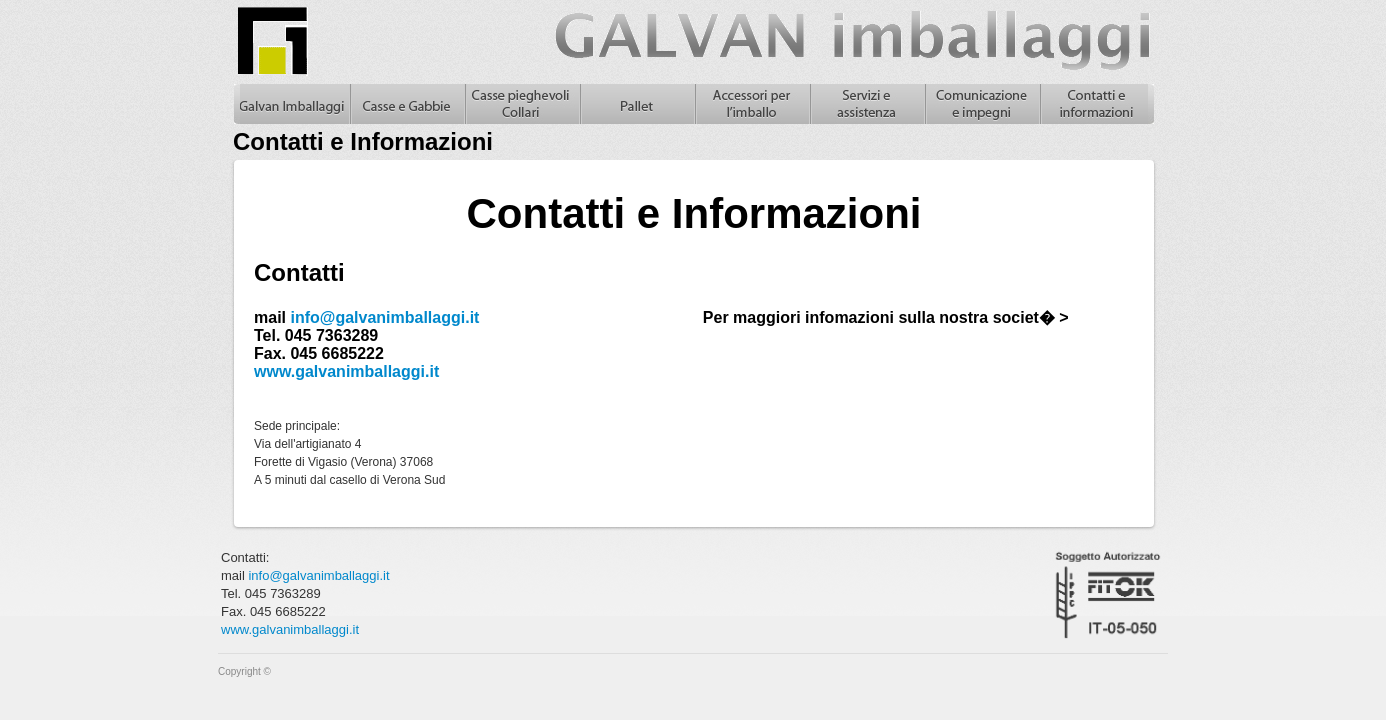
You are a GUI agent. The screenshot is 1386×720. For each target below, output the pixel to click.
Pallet (636, 104)
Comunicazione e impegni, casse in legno (981, 104)
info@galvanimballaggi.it (384, 317)
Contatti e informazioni (1096, 104)
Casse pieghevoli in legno (521, 104)
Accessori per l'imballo (751, 104)
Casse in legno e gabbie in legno (406, 104)
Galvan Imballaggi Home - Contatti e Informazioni (291, 104)
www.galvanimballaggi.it (346, 371)
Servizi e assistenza (866, 104)
